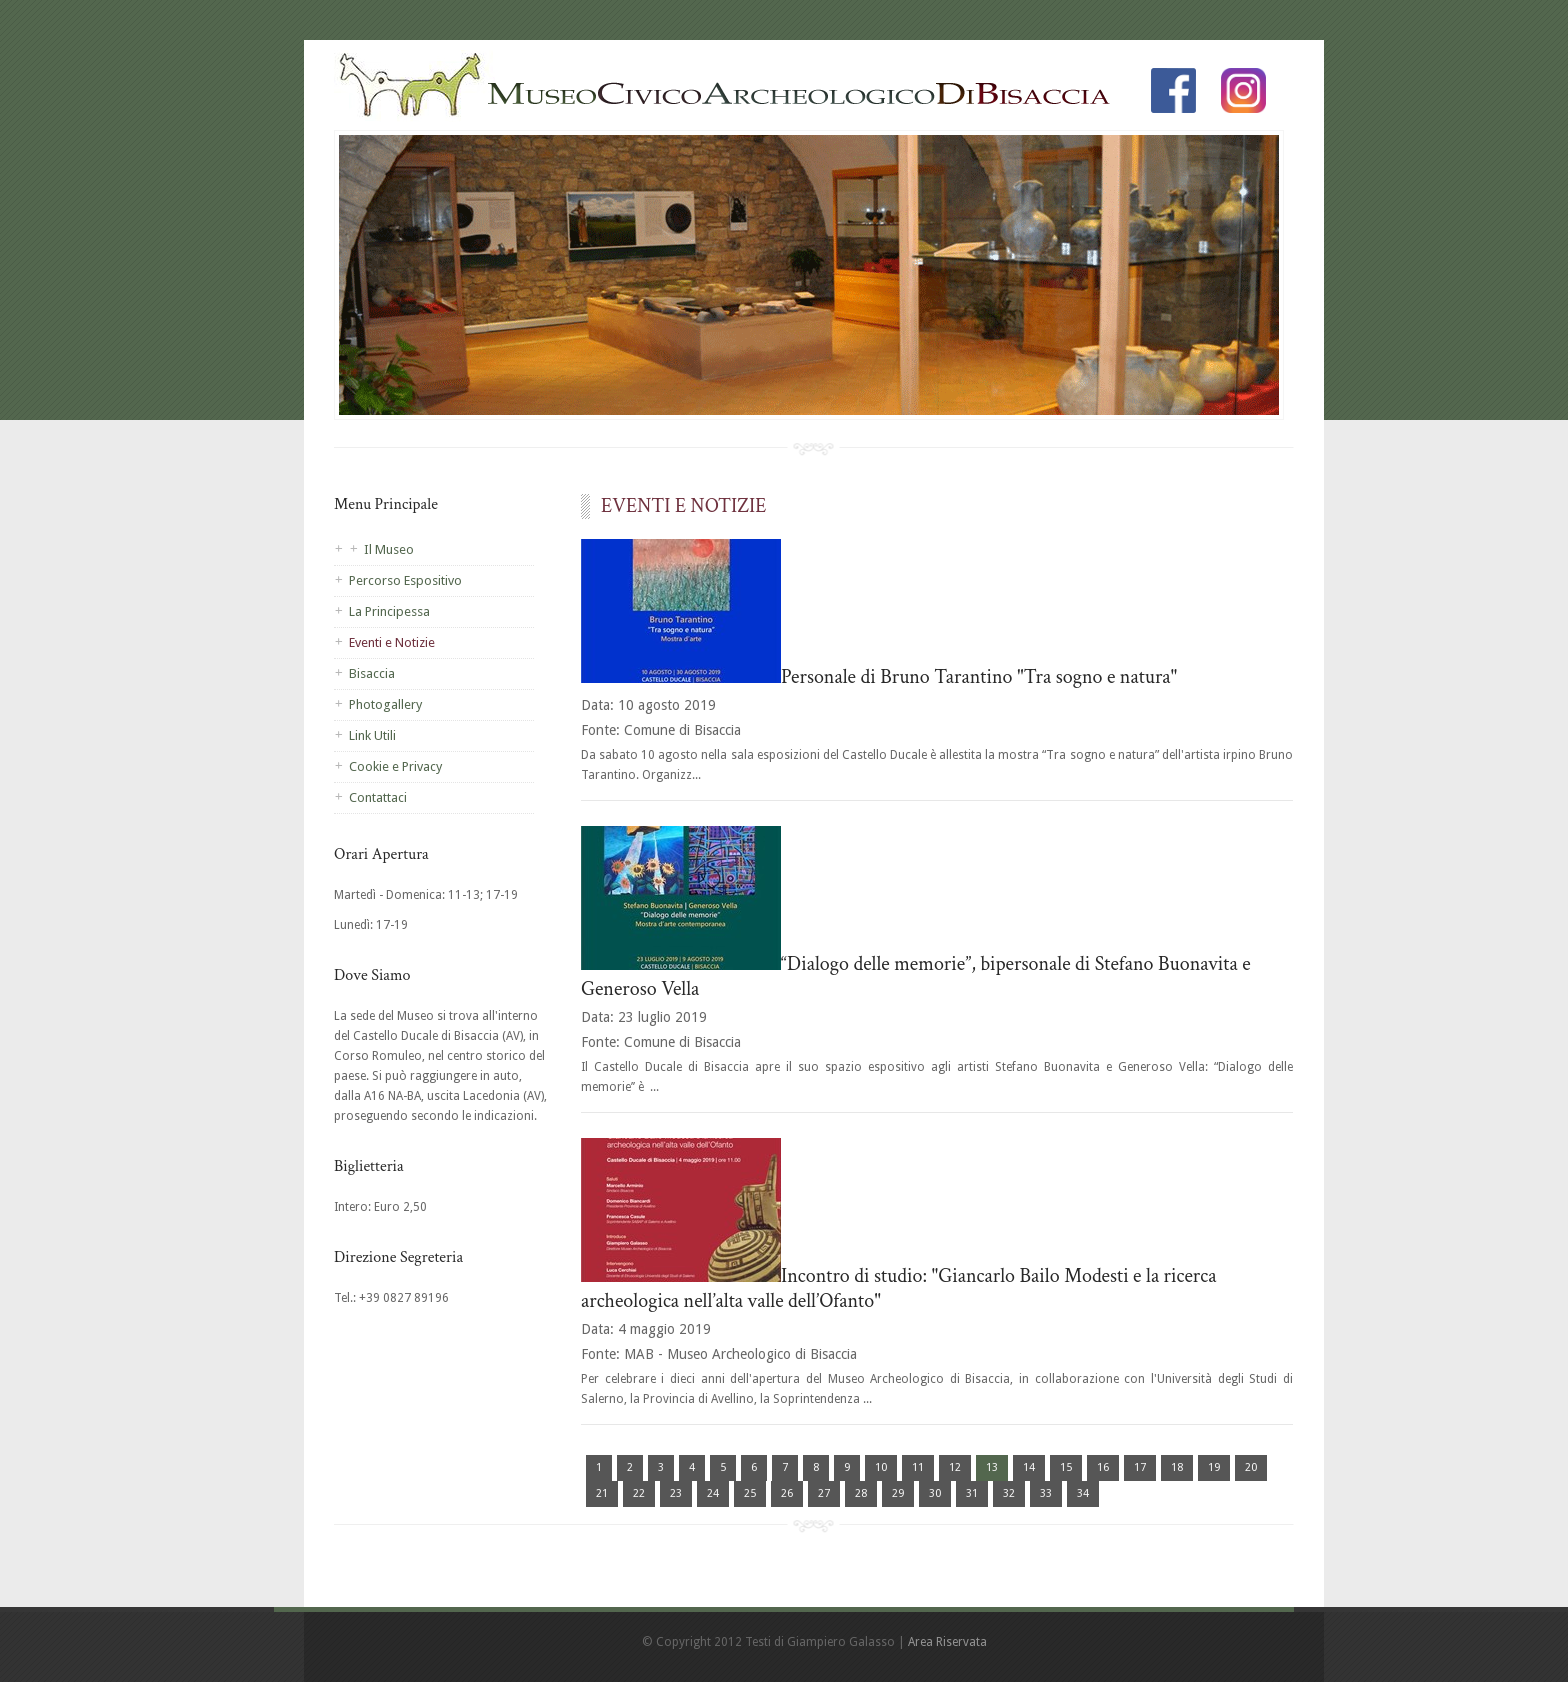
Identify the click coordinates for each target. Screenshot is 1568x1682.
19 (1214, 1467)
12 (955, 1467)
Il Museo (389, 549)
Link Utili (372, 735)
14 (1029, 1467)
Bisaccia (372, 673)
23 (676, 1493)
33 (1046, 1493)
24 (713, 1493)
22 (639, 1493)
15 (1066, 1467)
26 (787, 1493)
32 (1009, 1493)
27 (824, 1493)
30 (935, 1493)
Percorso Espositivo (405, 580)
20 (1251, 1467)
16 (1103, 1467)
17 (1140, 1467)
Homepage (734, 90)
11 (918, 1467)
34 (1083, 1493)
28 (861, 1493)
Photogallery (385, 704)
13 (992, 1467)
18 (1177, 1467)
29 (898, 1493)
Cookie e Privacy (395, 766)
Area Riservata (947, 1642)
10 (881, 1467)
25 (750, 1493)
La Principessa (389, 611)
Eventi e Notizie (392, 642)
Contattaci (378, 797)
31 (972, 1493)
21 (602, 1493)
